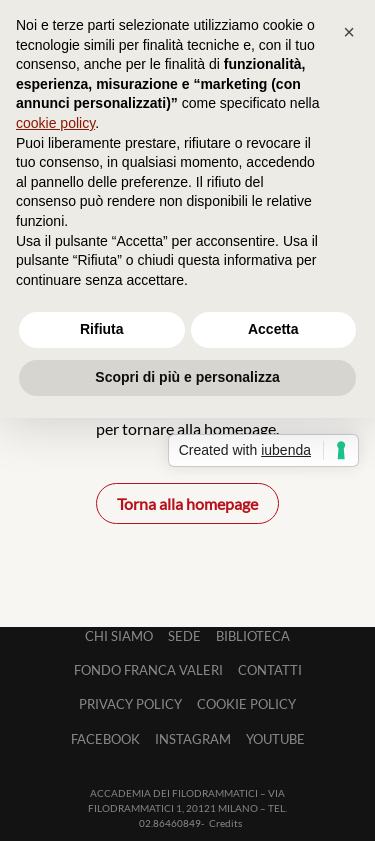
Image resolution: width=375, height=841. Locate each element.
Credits (225, 823)
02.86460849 (170, 823)
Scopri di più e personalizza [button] (187, 377)
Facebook (105, 739)
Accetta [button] (273, 329)
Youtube (275, 739)
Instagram (193, 739)
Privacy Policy (130, 704)
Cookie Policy (246, 704)
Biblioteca (253, 636)
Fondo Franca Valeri (148, 670)
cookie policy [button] (55, 123)
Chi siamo (119, 636)
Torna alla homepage (187, 503)
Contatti (270, 670)
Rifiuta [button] (102, 329)
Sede (184, 636)
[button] (349, 32)
